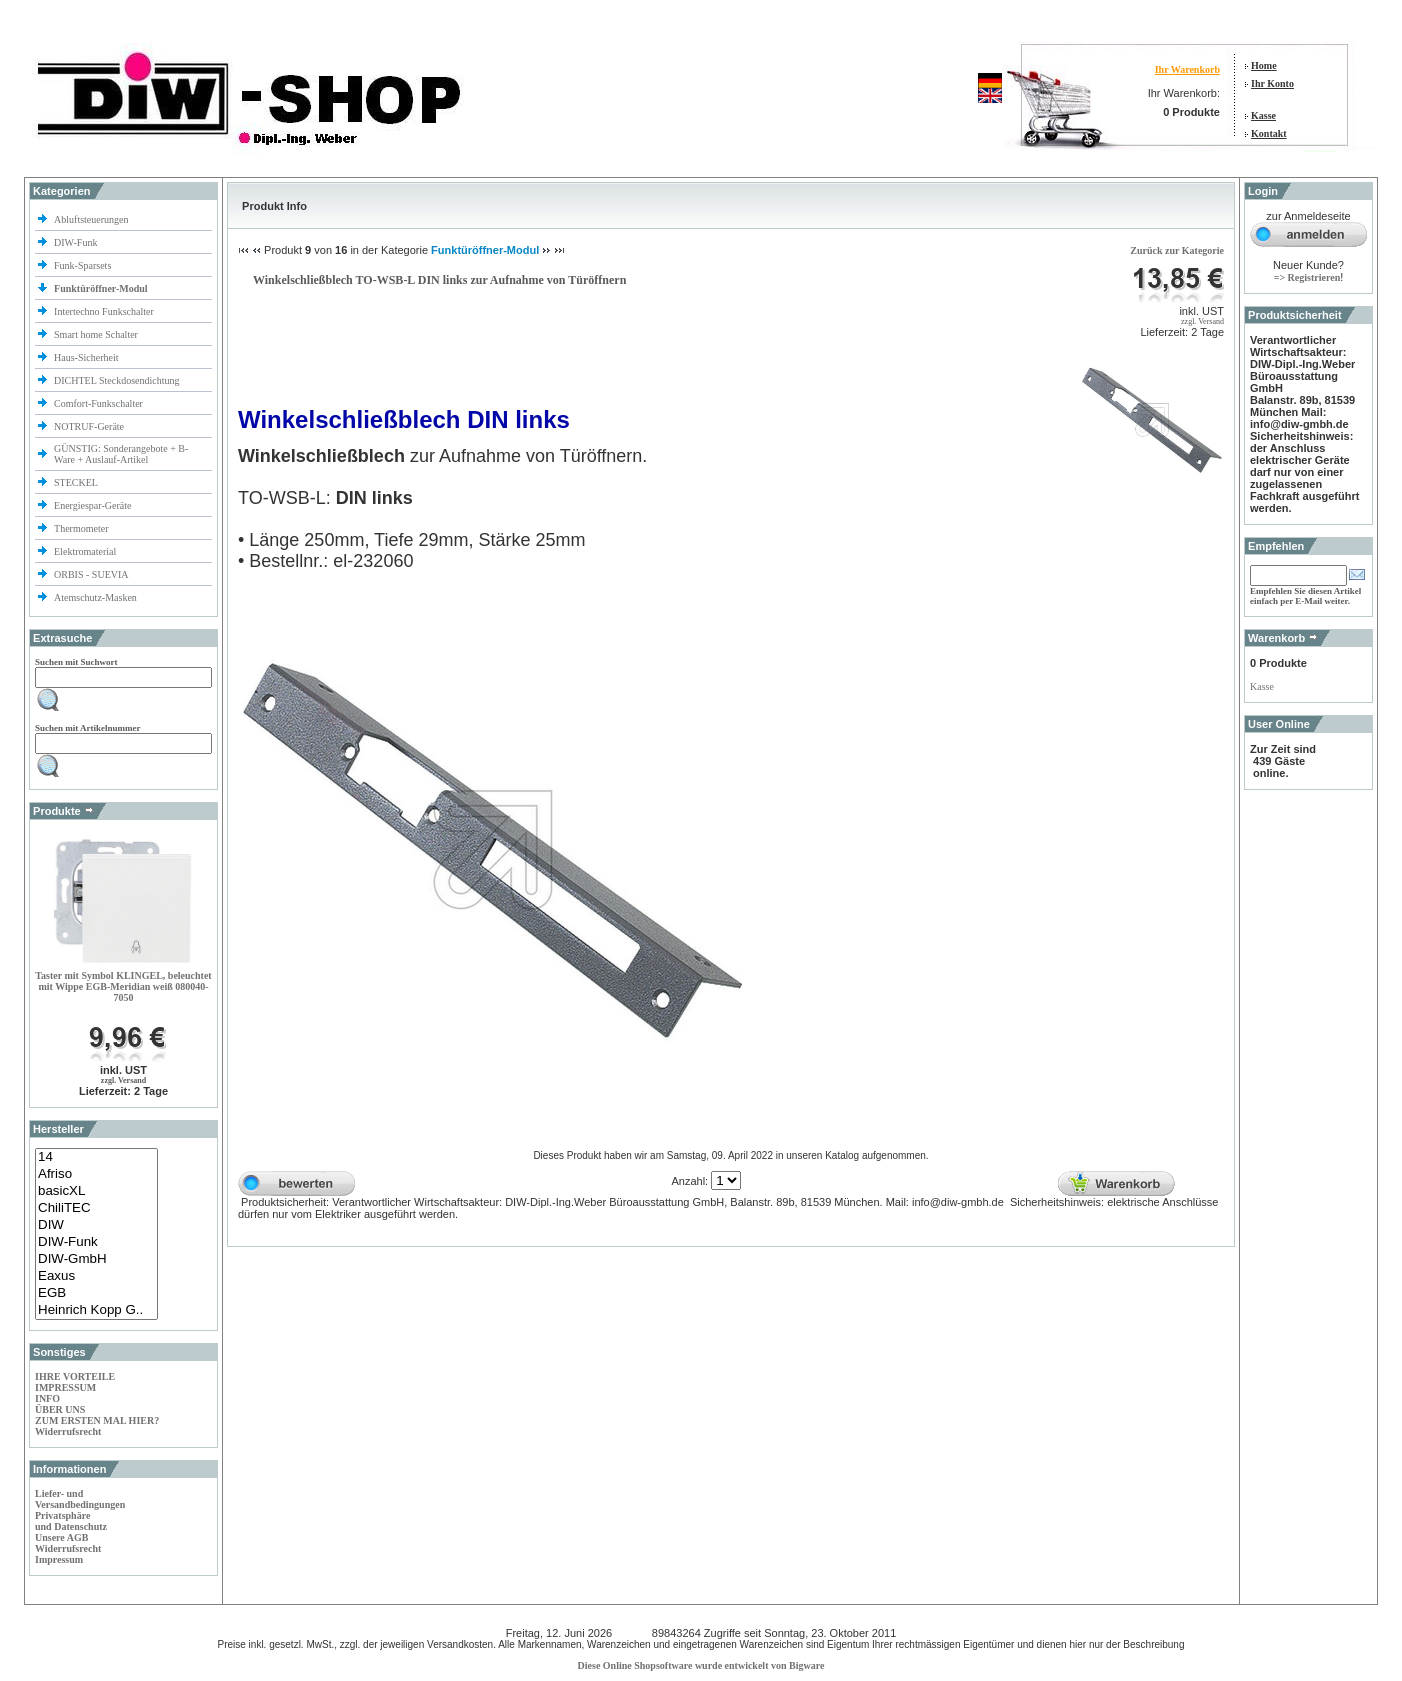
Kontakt (1269, 133)
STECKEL (76, 482)
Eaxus (96, 1276)
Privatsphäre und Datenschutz (71, 1521)
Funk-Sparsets (84, 265)
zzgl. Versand (123, 1080)
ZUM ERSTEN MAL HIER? (97, 1420)
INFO (47, 1398)
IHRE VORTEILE (75, 1376)
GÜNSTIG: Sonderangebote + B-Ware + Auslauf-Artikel (121, 454)
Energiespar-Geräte (92, 505)
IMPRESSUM (65, 1387)
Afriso (96, 1174)
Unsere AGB (61, 1537)
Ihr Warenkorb (1187, 69)
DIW (96, 1225)
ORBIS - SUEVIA (92, 574)
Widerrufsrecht (68, 1431)
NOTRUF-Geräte (89, 426)
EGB (96, 1293)
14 (96, 1157)
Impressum (59, 1559)
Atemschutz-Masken (95, 597)
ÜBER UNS (60, 1409)
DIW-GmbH (96, 1259)
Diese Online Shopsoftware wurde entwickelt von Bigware (701, 1665)
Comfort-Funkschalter (99, 403)
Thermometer (82, 528)
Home (1264, 65)
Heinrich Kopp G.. (96, 1310)
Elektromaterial (86, 551)
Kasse (1263, 115)
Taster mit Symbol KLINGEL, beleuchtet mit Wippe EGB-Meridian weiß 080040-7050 (123, 986)
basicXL (96, 1191)
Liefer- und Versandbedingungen (80, 1499)
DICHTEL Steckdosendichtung (116, 380)
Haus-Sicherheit (87, 357)
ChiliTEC (96, 1208)
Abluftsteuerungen (92, 219)
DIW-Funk (77, 242)
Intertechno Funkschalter (105, 311)
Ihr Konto (1272, 83)
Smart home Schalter (97, 334)
